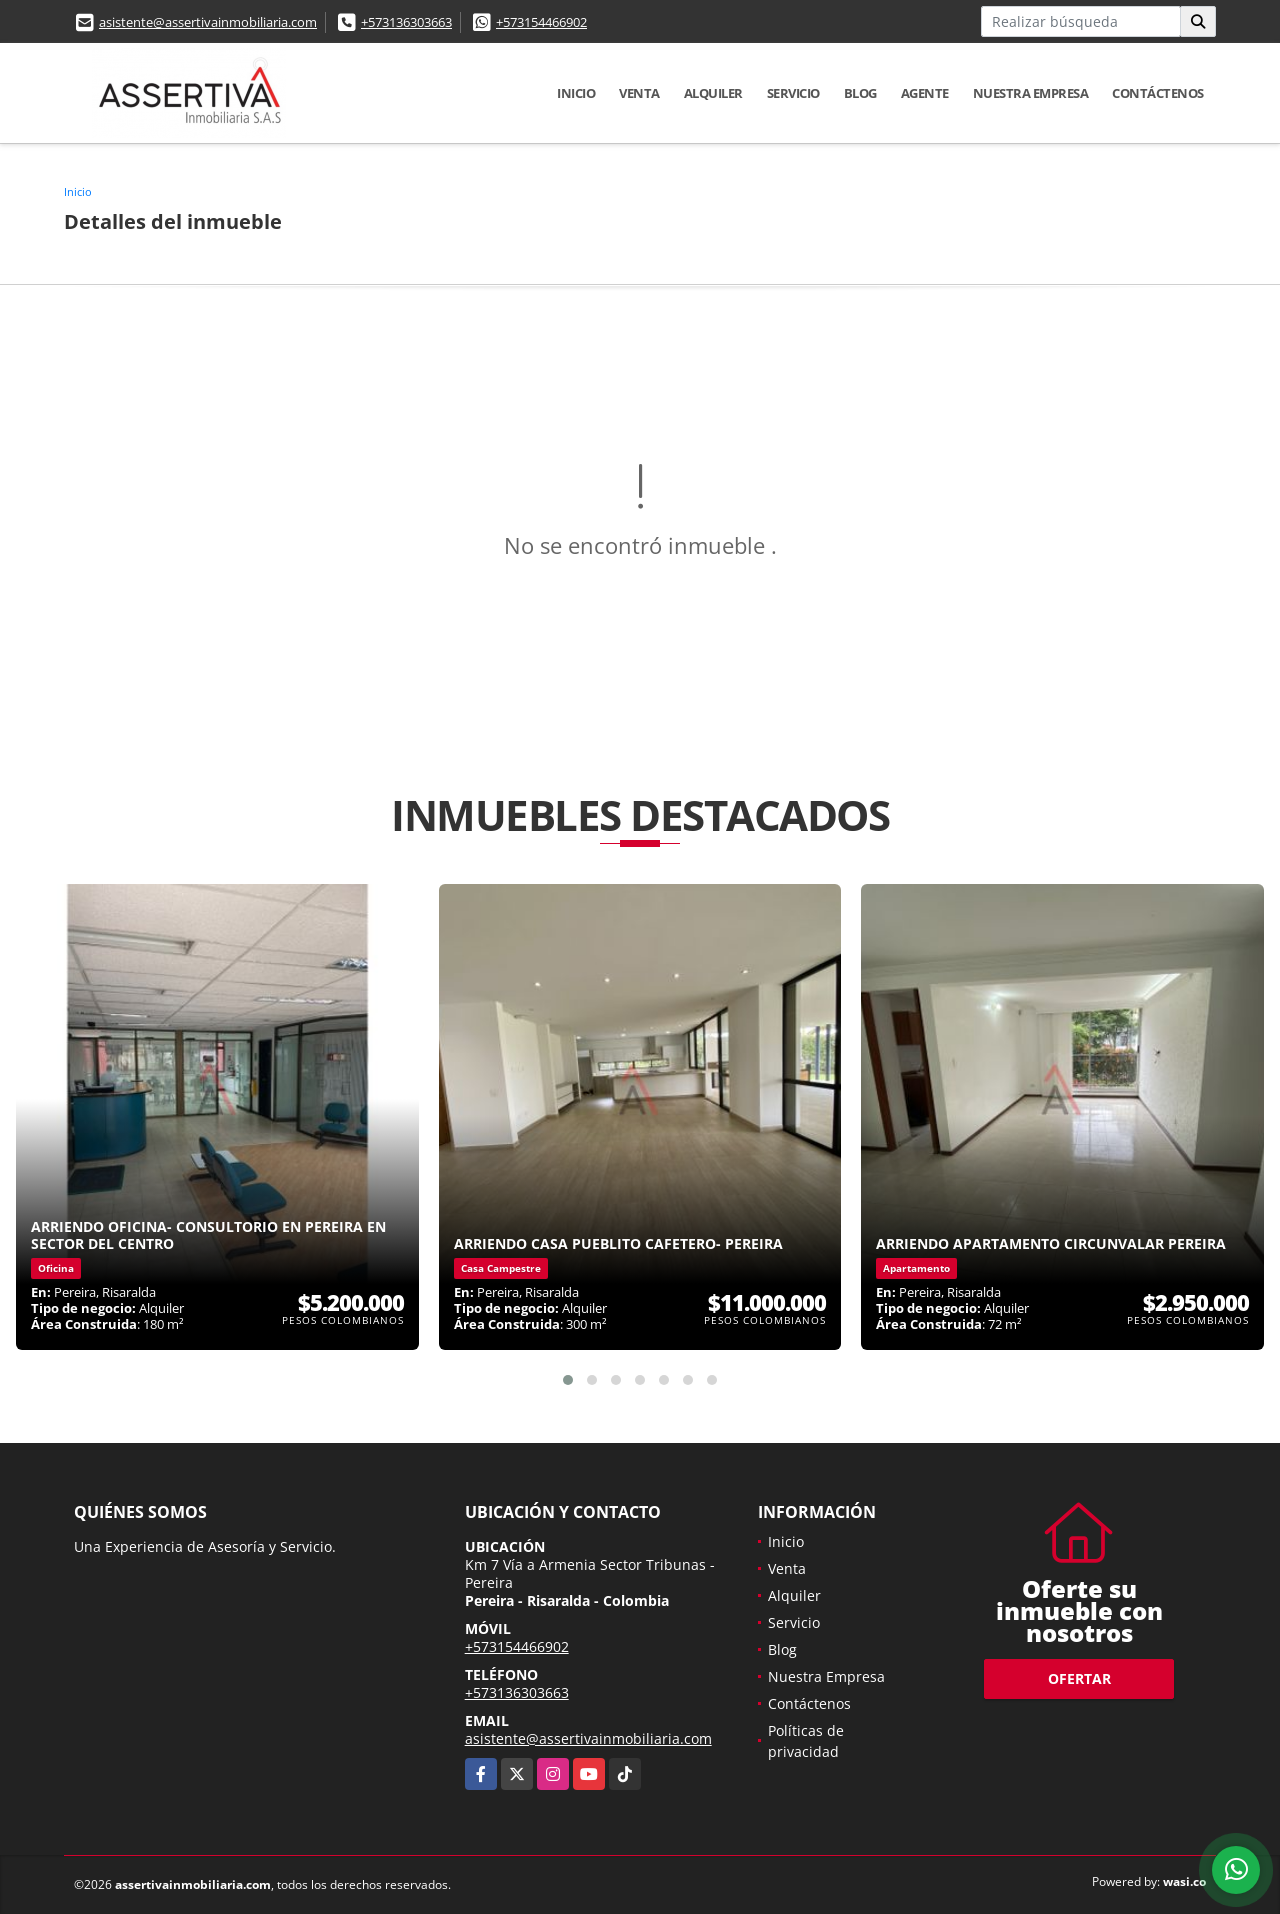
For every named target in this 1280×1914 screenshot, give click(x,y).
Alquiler (713, 93)
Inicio (576, 93)
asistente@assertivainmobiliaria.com (208, 22)
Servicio (793, 93)
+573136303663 (406, 22)
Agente (925, 93)
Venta (639, 93)
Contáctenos (1158, 93)
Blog (860, 93)
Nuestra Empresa (1031, 93)
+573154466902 (541, 22)
